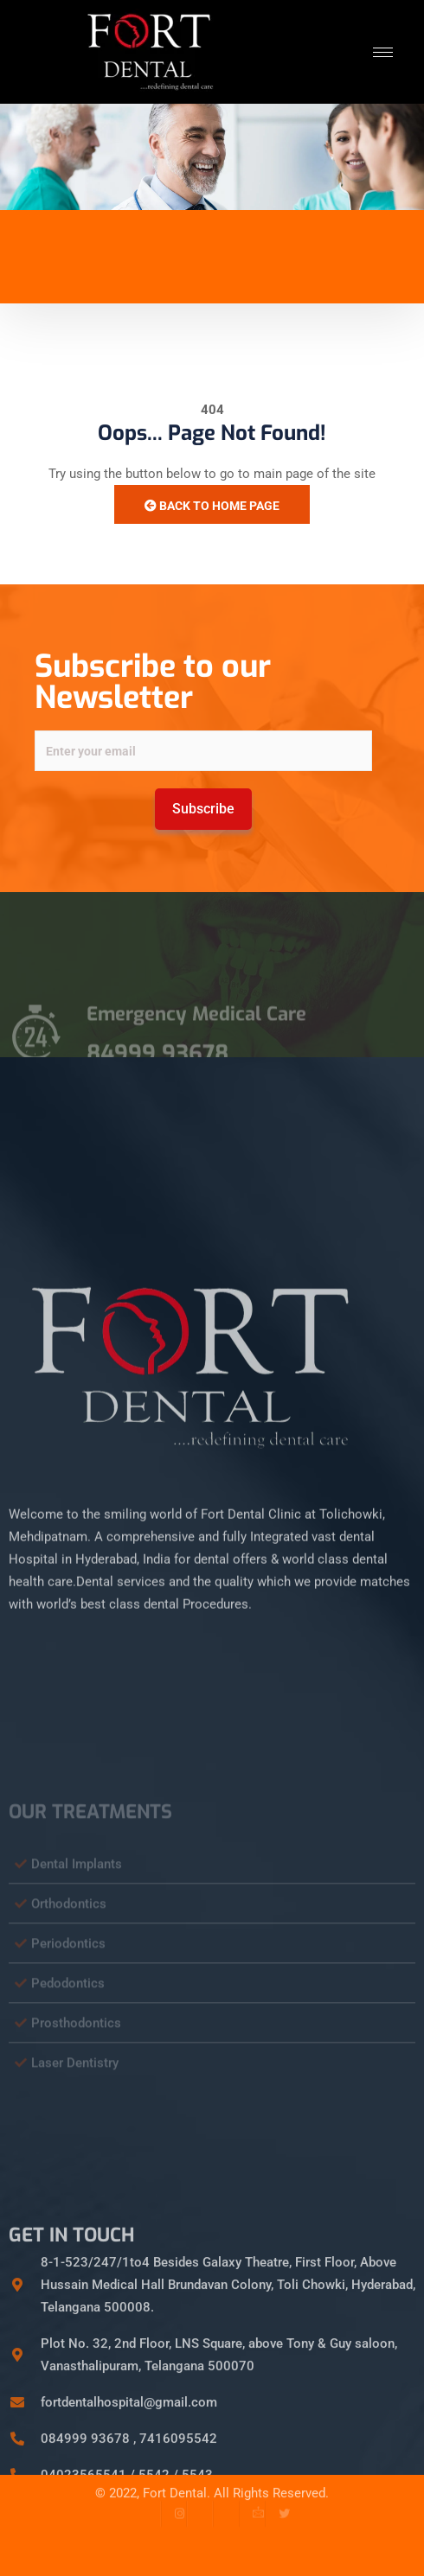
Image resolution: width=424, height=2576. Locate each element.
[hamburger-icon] (382, 52)
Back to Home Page (212, 506)
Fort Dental (175, 2480)
